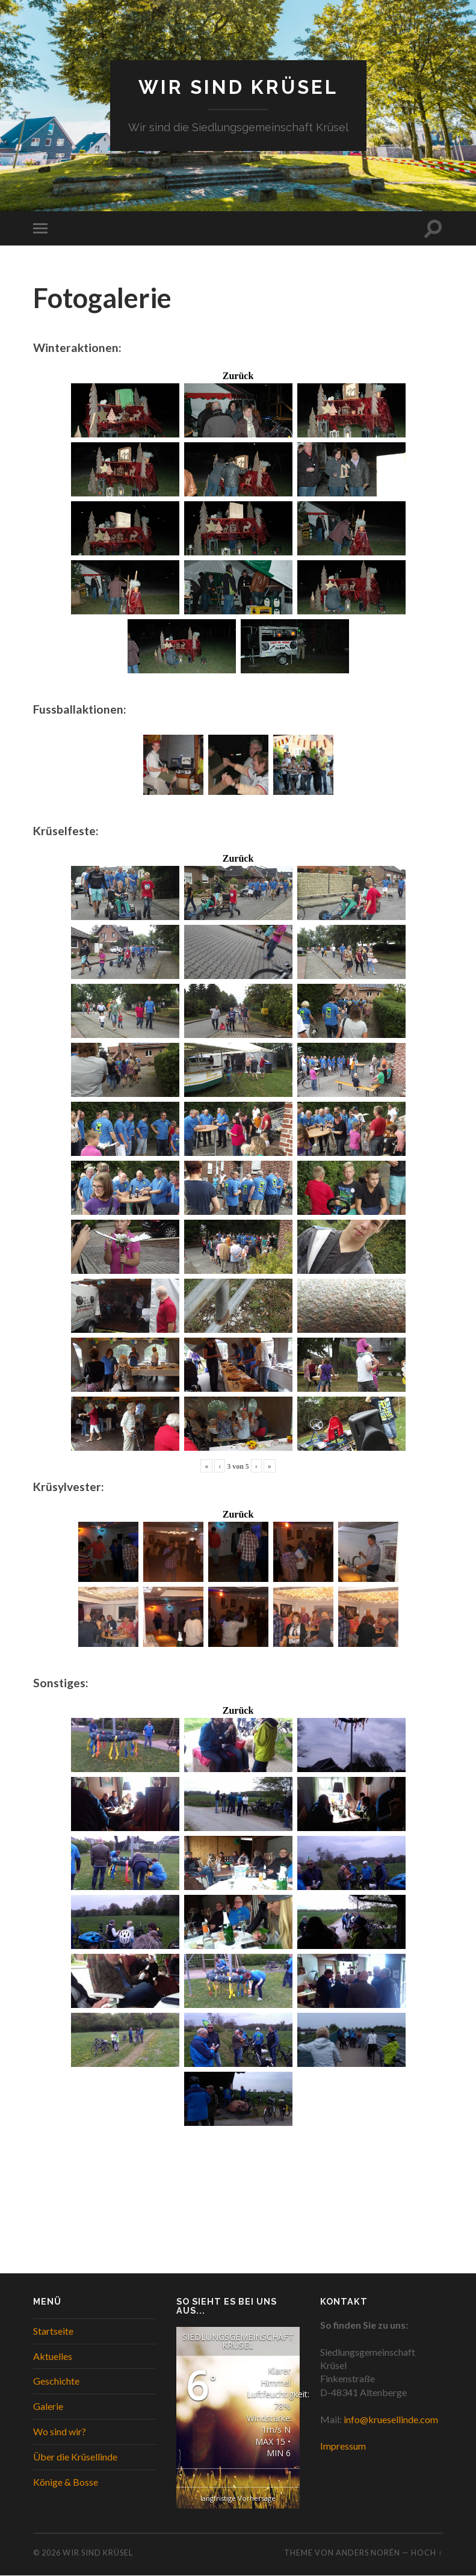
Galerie (48, 2406)
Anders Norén (368, 2552)
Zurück (238, 376)
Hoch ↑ (426, 2552)
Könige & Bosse (65, 2482)
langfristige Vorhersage (238, 2498)
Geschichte (56, 2381)
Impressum (343, 2446)
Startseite (53, 2331)
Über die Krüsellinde (75, 2456)
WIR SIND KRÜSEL (238, 87)
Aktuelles (52, 2356)
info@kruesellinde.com (391, 2419)
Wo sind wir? (59, 2431)
